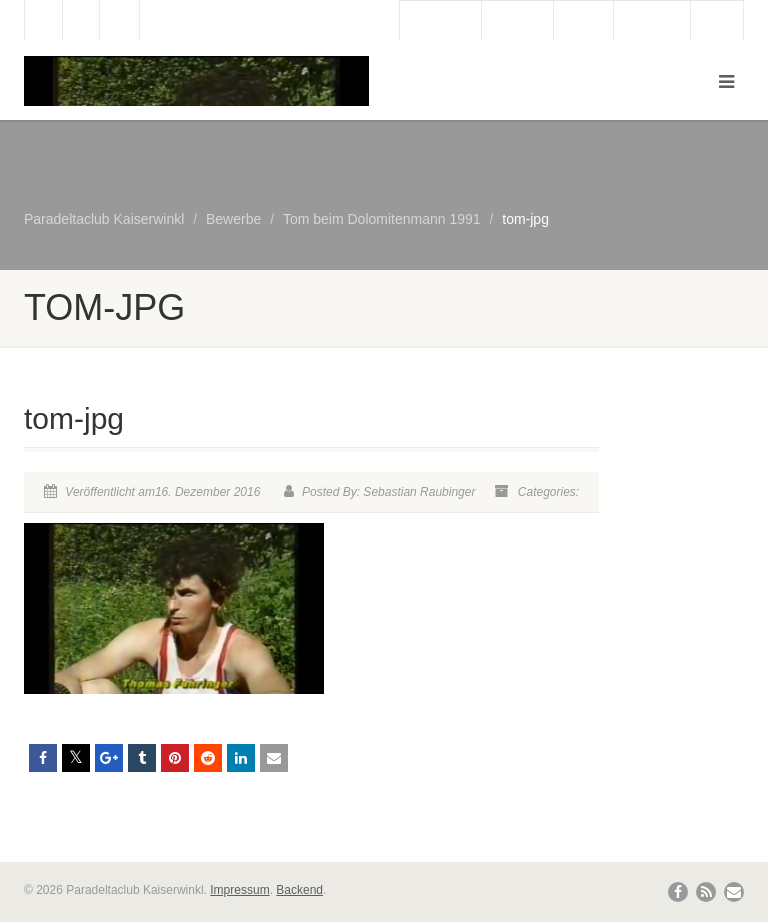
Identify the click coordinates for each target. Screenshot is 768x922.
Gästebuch (440, 21)
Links (717, 21)
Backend (299, 890)
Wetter (583, 21)
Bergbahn (651, 21)
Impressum (239, 890)
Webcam (517, 21)
